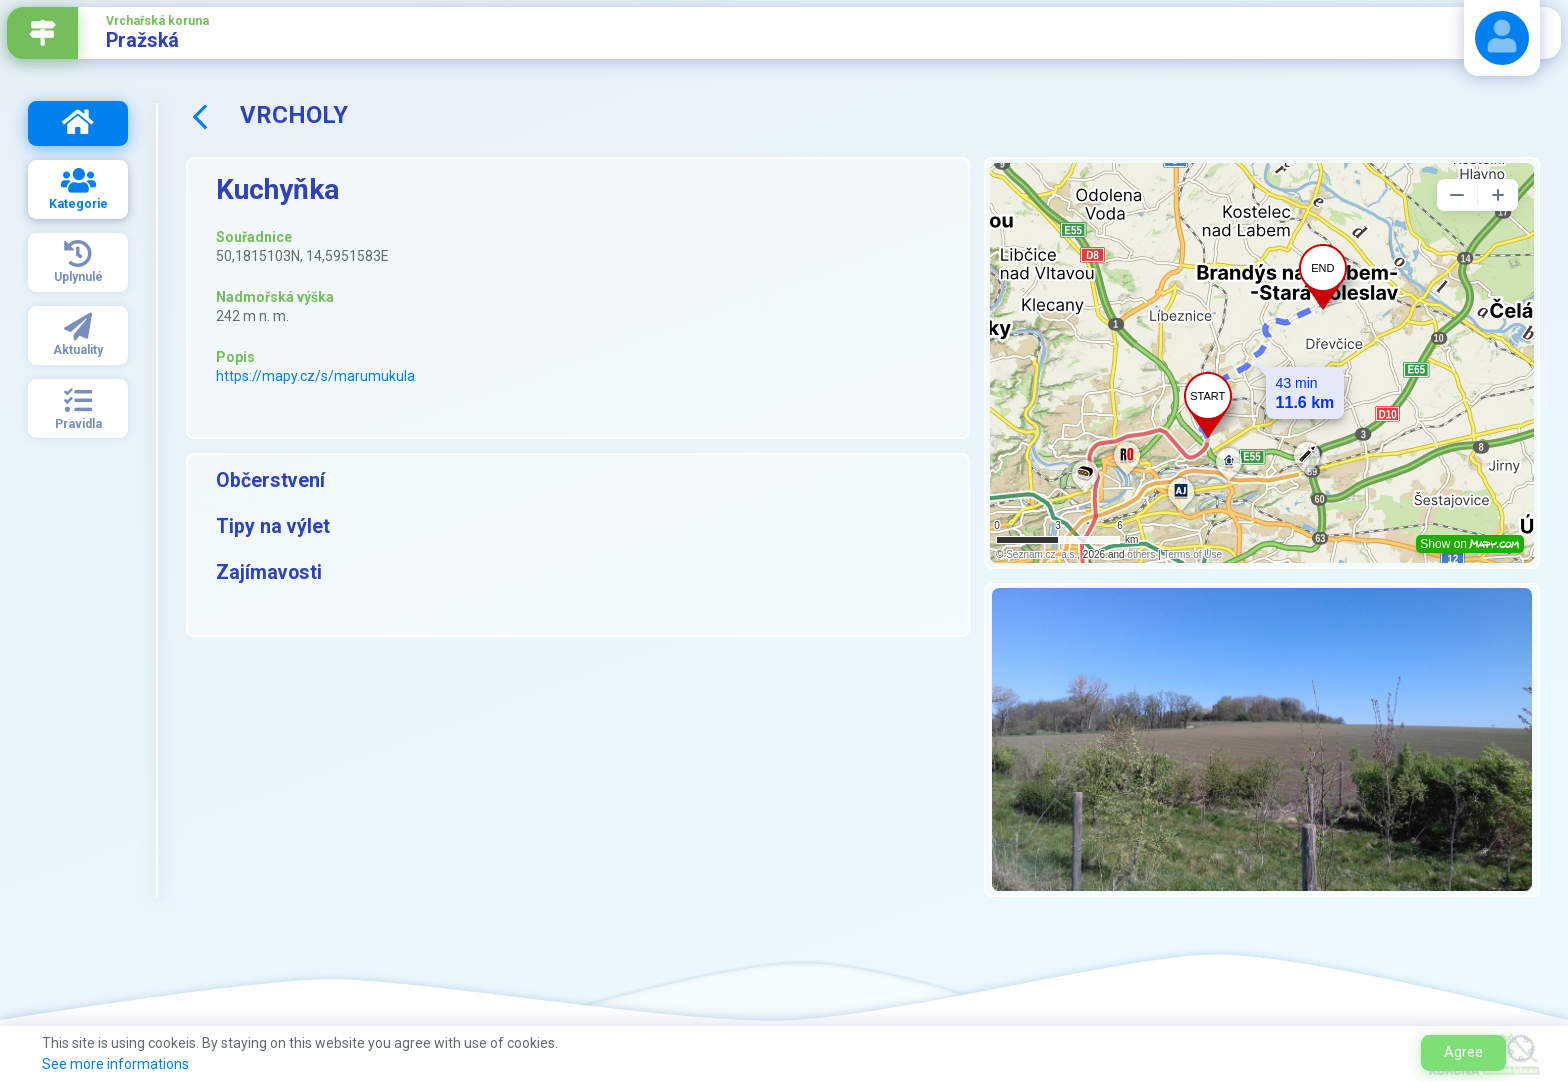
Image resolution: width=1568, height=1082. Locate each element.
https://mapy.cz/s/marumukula (315, 376)
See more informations (115, 1064)
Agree (1463, 1052)
